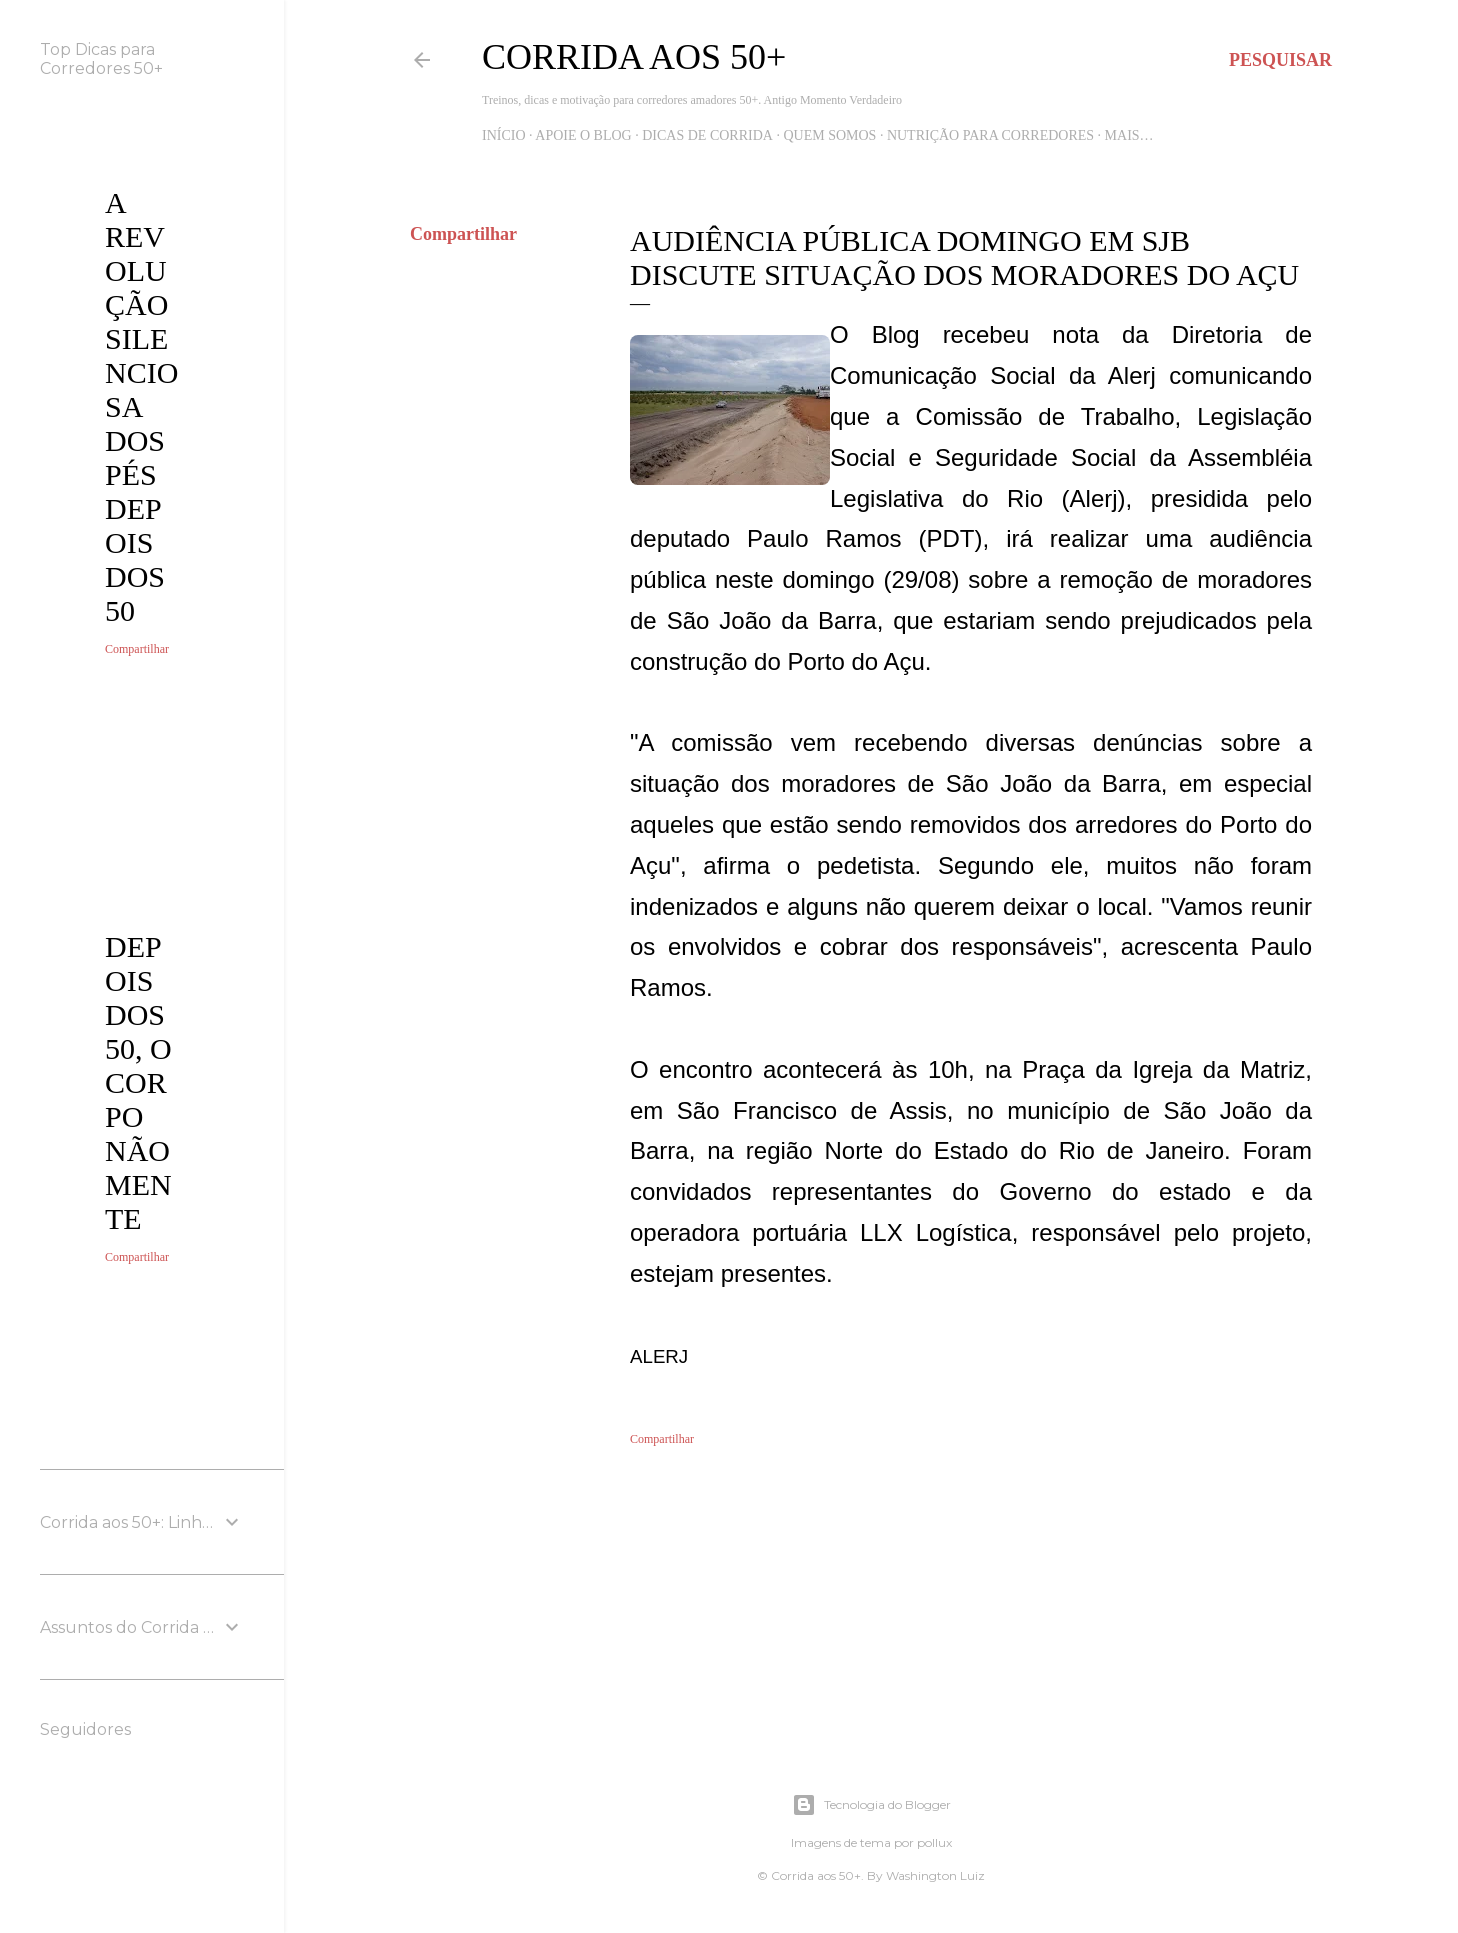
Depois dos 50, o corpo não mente (138, 1082)
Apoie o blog (583, 135)
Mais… (1129, 135)
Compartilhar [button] (463, 234)
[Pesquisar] (1280, 60)
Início (504, 135)
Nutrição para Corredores (990, 135)
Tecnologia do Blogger (871, 1805)
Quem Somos (829, 135)
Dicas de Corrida (707, 135)
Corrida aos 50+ (634, 57)
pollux (934, 1842)
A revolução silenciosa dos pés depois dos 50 (141, 406)
